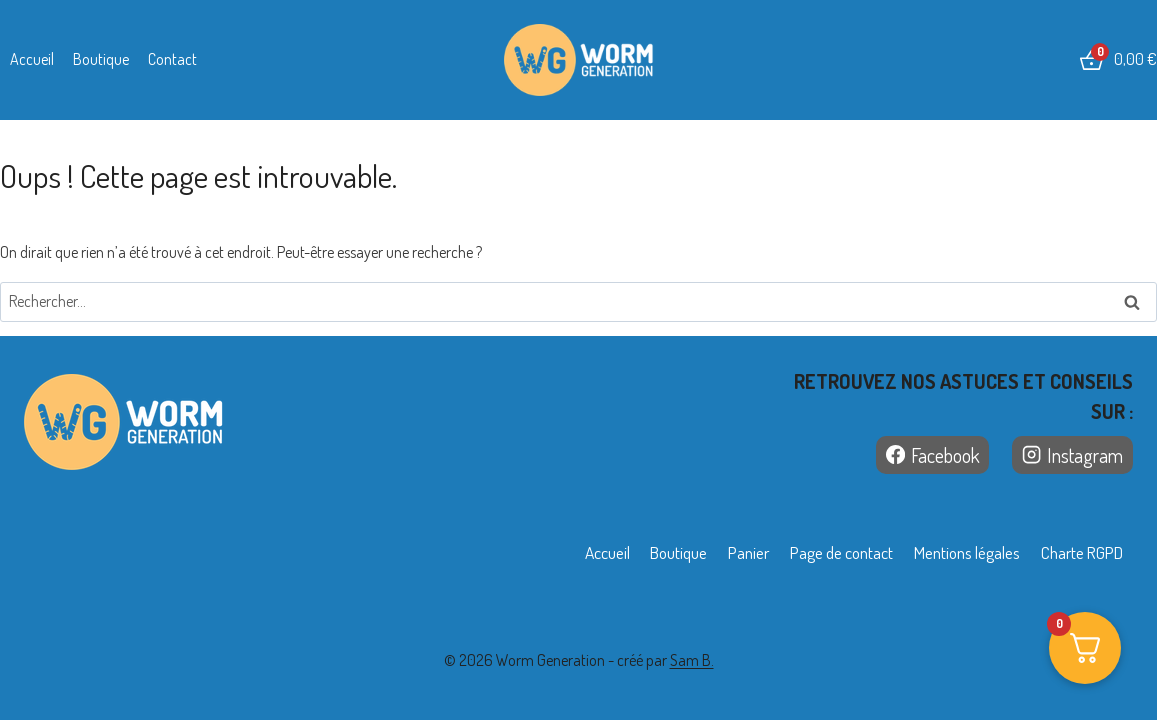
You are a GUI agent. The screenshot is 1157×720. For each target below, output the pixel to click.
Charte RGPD (1077, 552)
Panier (720, 552)
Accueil (32, 59)
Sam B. (692, 660)
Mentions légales (955, 552)
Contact (172, 59)
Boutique (101, 59)
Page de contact (820, 552)
